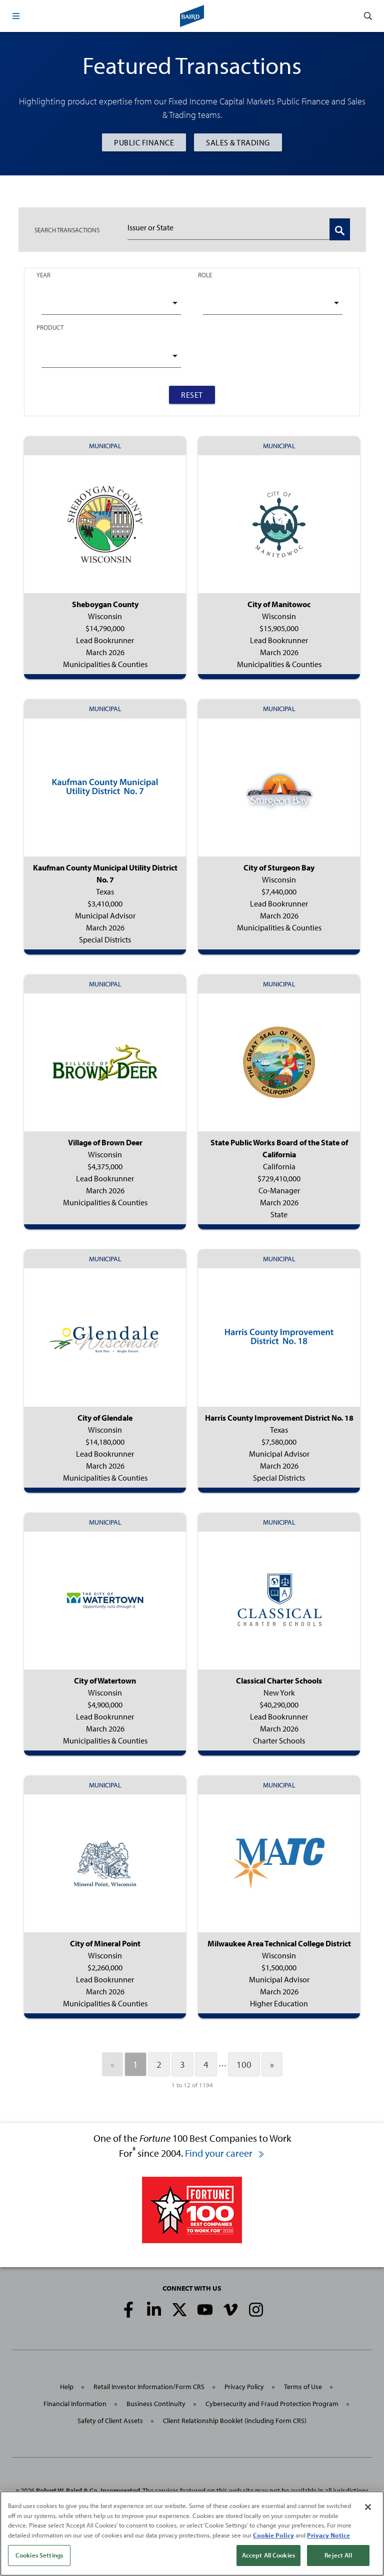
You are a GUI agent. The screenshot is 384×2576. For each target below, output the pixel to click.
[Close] (368, 2510)
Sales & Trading (238, 142)
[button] (16, 16)
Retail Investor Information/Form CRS (149, 2386)
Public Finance (144, 142)
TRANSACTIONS (67, 230)
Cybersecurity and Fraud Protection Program (272, 2403)
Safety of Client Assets (110, 2420)
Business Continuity (156, 2403)
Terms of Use (303, 2386)
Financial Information (75, 2403)
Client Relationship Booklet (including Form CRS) (234, 2420)
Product (50, 327)
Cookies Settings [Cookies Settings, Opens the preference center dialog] (39, 2558)
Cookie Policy (273, 2537)
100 (244, 2064)
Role (205, 275)
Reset (192, 395)
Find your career (225, 2153)
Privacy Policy (244, 2386)
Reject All (338, 2558)
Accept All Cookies (268, 2558)
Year (43, 275)
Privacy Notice (328, 2537)
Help (67, 2386)
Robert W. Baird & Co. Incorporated (88, 2490)
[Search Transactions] (340, 229)
